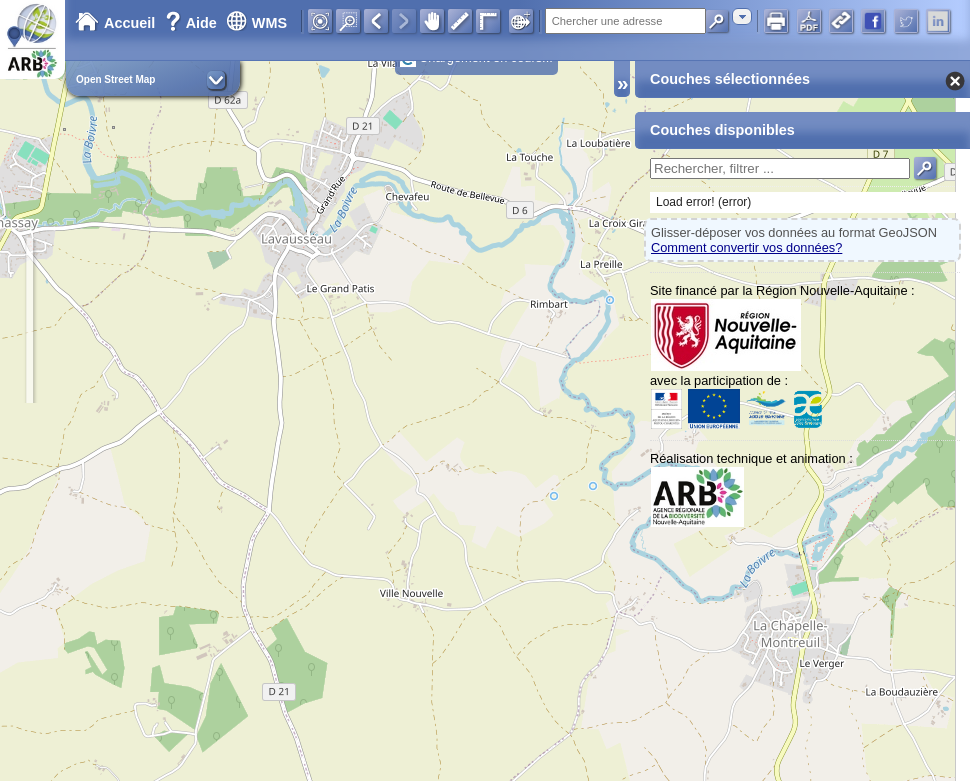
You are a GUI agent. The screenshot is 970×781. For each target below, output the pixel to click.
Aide (193, 23)
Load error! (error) (703, 202)
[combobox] (742, 16)
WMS (256, 23)
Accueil (115, 23)
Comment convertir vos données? (746, 247)
